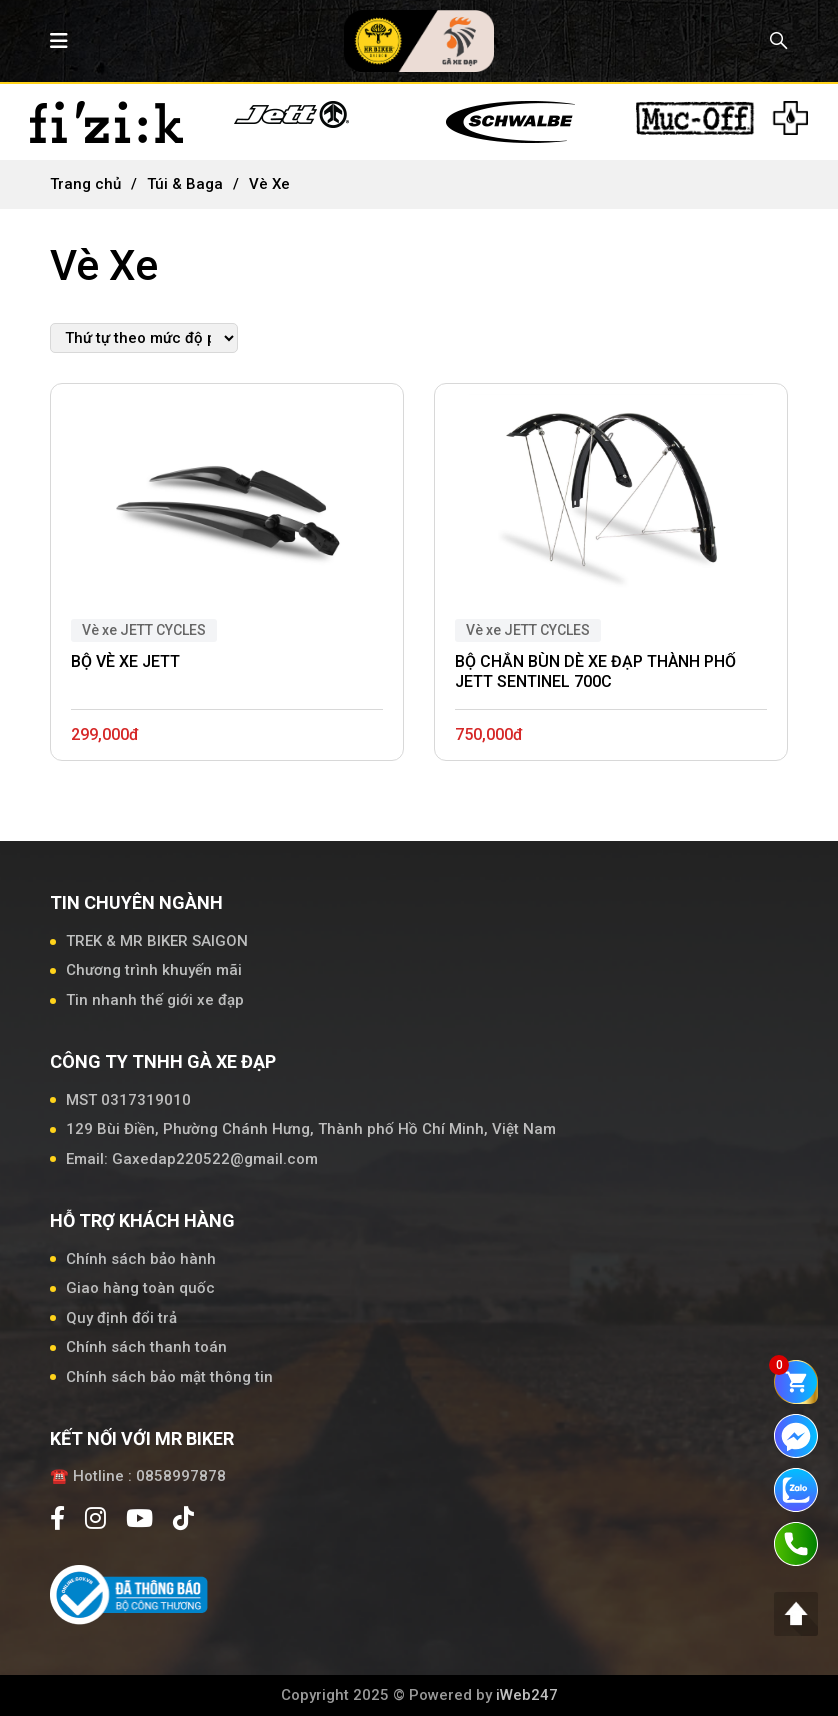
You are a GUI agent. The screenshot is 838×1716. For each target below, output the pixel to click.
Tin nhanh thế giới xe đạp (155, 1000)
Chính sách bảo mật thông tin (169, 1377)
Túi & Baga (185, 184)
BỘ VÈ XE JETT (125, 661)
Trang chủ (85, 184)
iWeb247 (527, 1695)
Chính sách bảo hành (141, 1259)
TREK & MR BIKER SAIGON (157, 941)
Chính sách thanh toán (146, 1347)
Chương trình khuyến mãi (154, 970)
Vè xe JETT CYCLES (144, 630)
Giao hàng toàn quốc (140, 1288)
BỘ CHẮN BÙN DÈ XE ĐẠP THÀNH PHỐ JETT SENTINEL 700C (595, 672)
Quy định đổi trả (121, 1318)
